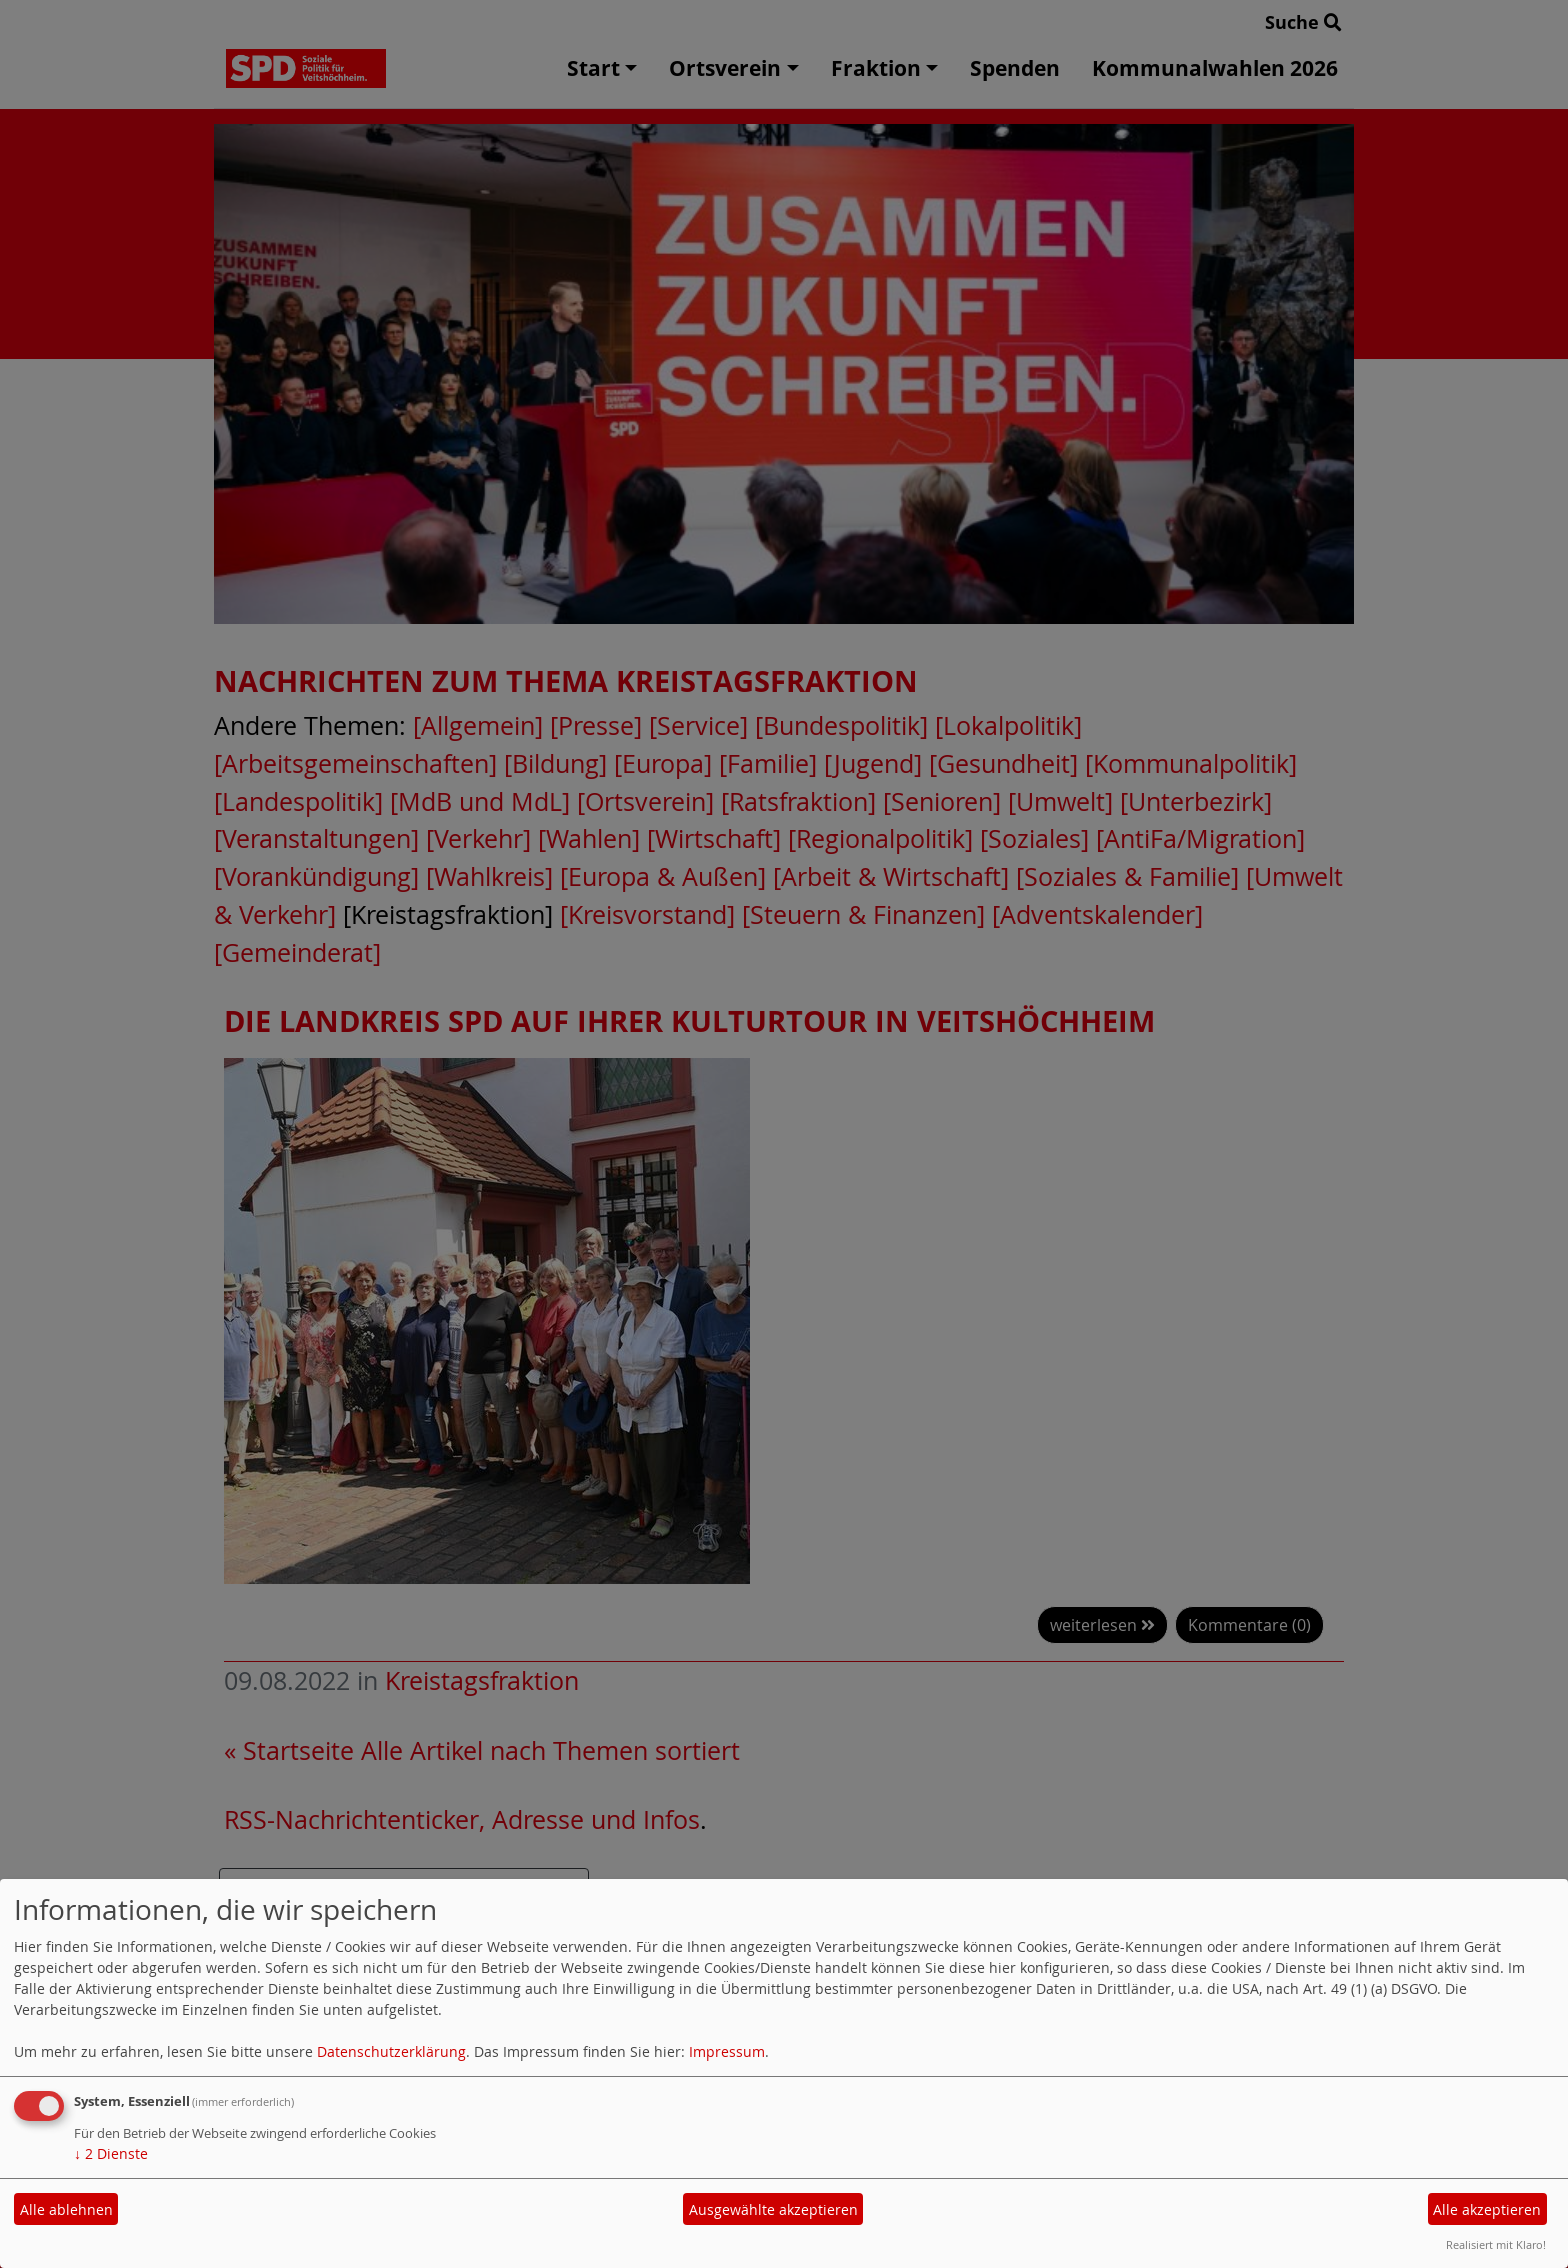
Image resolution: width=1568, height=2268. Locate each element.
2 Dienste (111, 2153)
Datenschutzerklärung (391, 2051)
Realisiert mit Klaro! (1496, 2244)
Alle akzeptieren (1487, 2209)
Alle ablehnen (66, 2209)
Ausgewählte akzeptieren (773, 2209)
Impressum (727, 2051)
